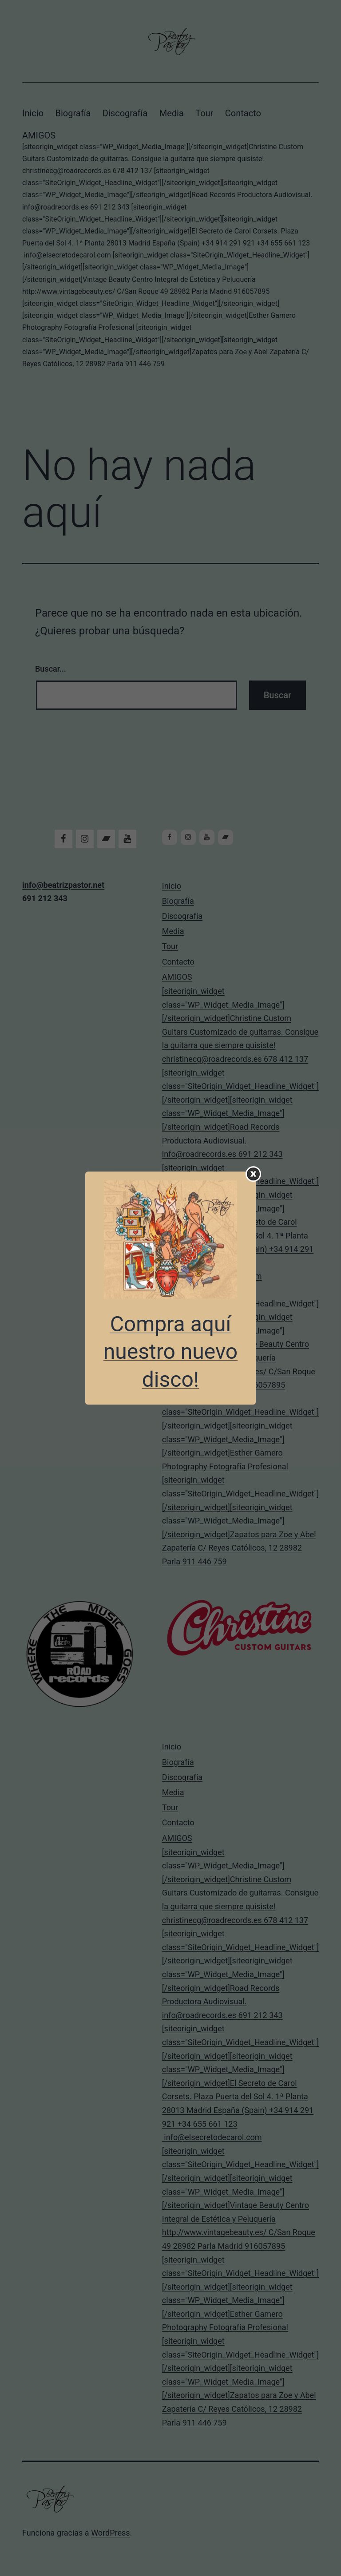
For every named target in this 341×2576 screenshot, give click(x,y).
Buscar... (50, 668)
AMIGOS (170, 250)
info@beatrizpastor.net (63, 885)
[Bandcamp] (106, 839)
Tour (204, 113)
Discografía (125, 113)
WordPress (110, 2532)
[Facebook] (63, 839)
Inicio (33, 113)
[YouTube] (127, 839)
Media (171, 113)
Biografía (73, 113)
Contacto (243, 113)
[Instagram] (85, 839)
